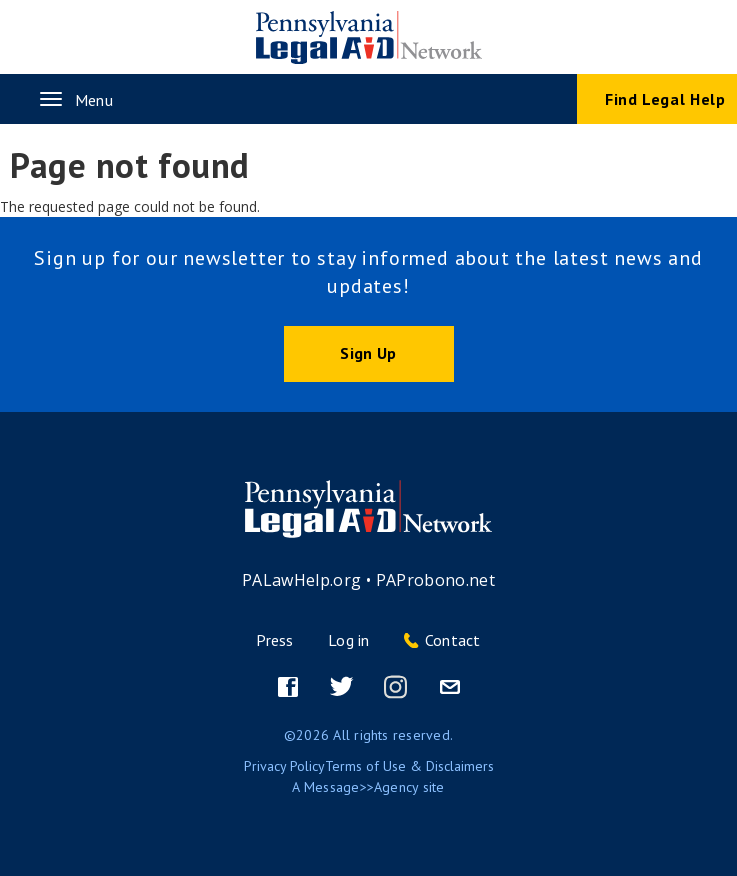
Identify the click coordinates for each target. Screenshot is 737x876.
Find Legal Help (665, 99)
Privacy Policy (284, 766)
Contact (453, 640)
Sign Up (368, 353)
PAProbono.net (436, 580)
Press (274, 640)
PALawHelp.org (302, 580)
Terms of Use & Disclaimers (409, 766)
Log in (348, 640)
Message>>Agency (361, 787)
